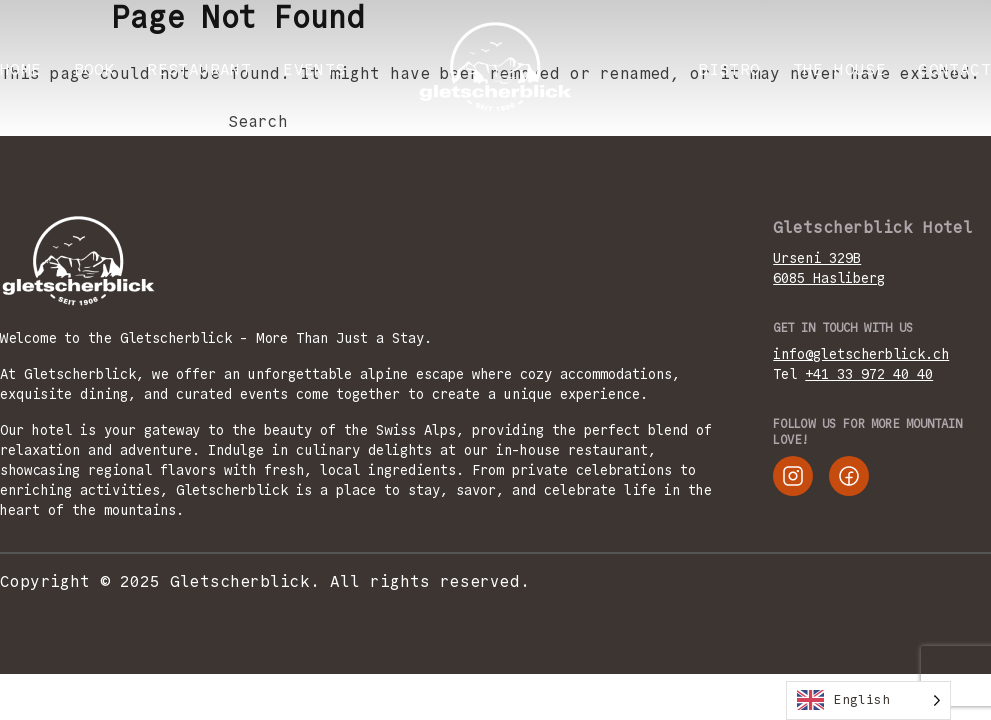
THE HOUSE (840, 69)
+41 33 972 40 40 (869, 374)
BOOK (95, 69)
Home (21, 69)
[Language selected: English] (868, 700)
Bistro (729, 69)
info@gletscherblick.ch (861, 354)
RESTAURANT (199, 69)
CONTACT (954, 69)
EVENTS (314, 69)
